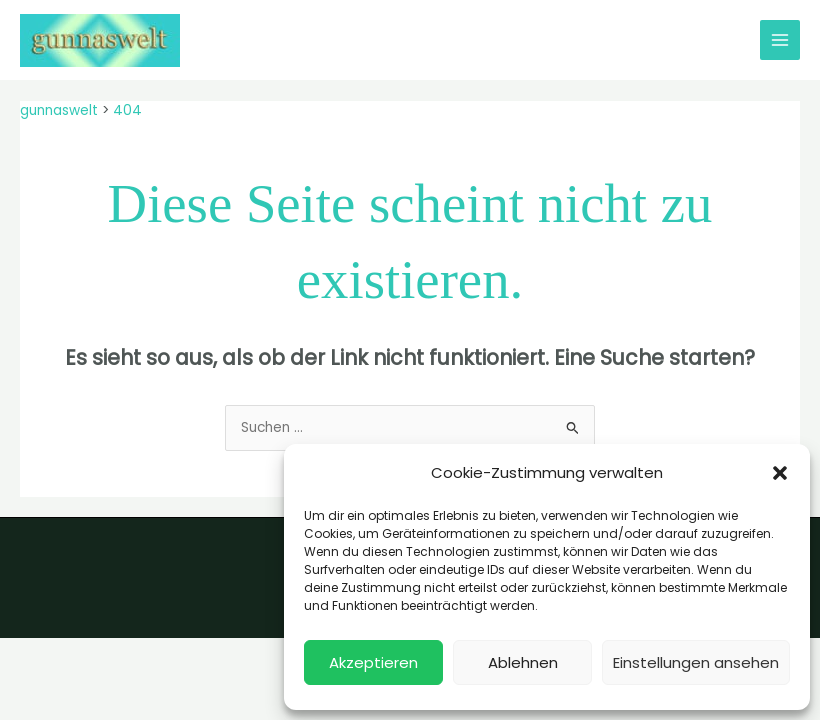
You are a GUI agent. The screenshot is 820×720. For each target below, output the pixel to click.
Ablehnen (523, 662)
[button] (780, 473)
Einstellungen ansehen (696, 662)
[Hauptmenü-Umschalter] (780, 40)
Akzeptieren (373, 662)
